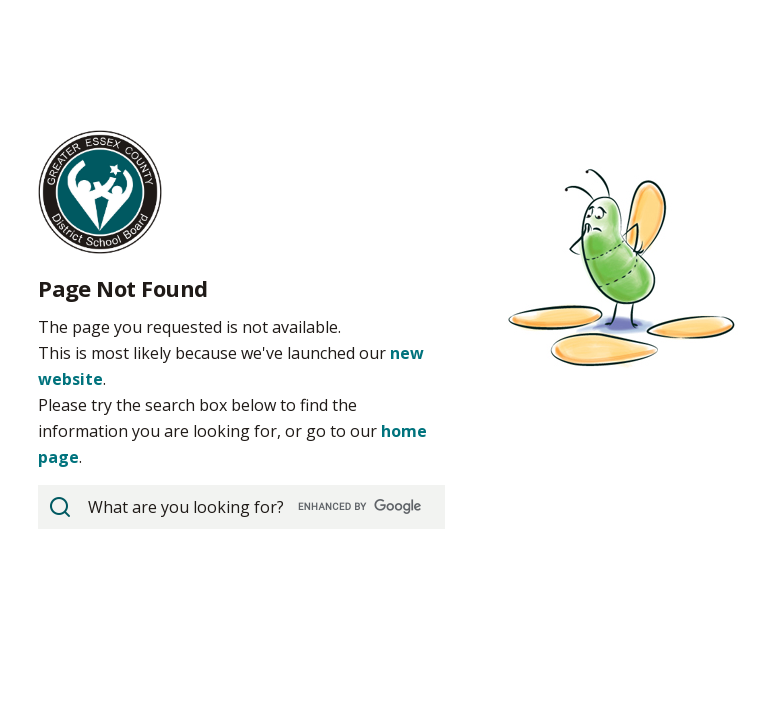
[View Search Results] (60, 507)
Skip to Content (0, 0)
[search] (239, 507)
